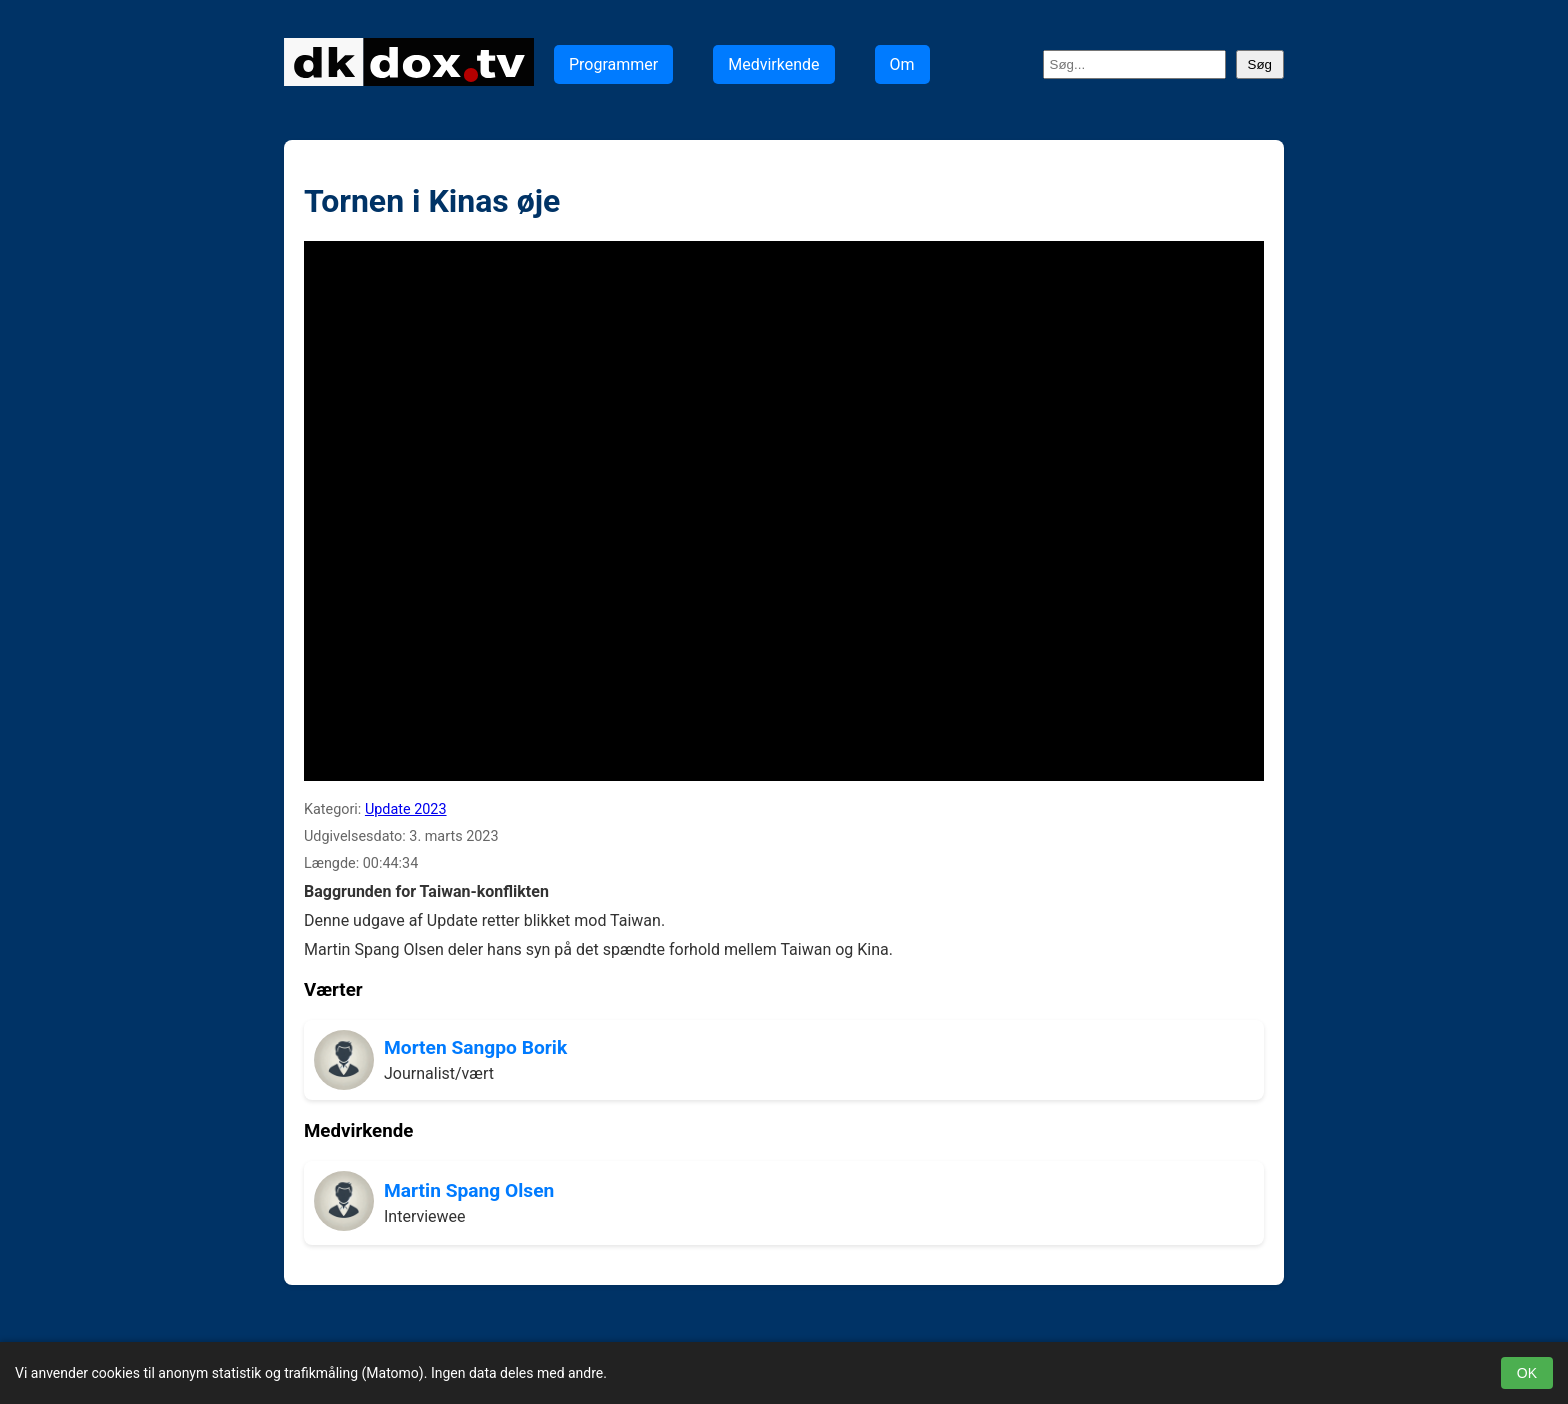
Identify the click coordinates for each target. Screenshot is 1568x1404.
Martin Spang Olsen (469, 1190)
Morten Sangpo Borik (475, 1047)
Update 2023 (406, 809)
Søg (1260, 64)
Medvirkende (773, 64)
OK (1527, 1373)
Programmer (613, 64)
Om (902, 64)
